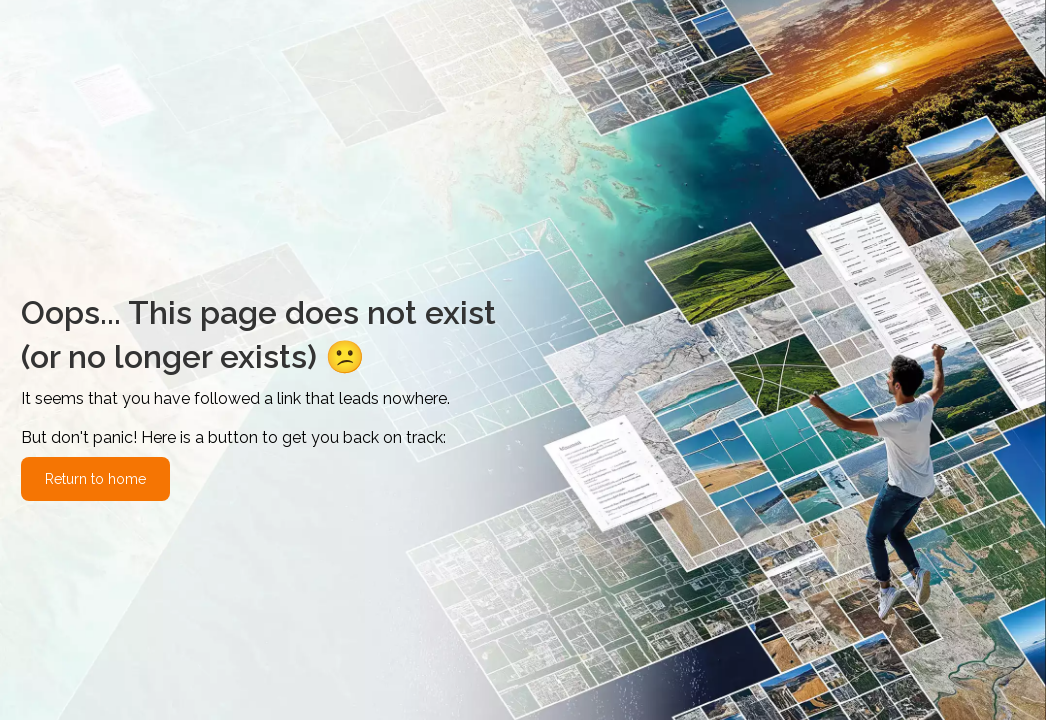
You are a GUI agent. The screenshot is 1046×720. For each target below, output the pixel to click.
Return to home (95, 479)
